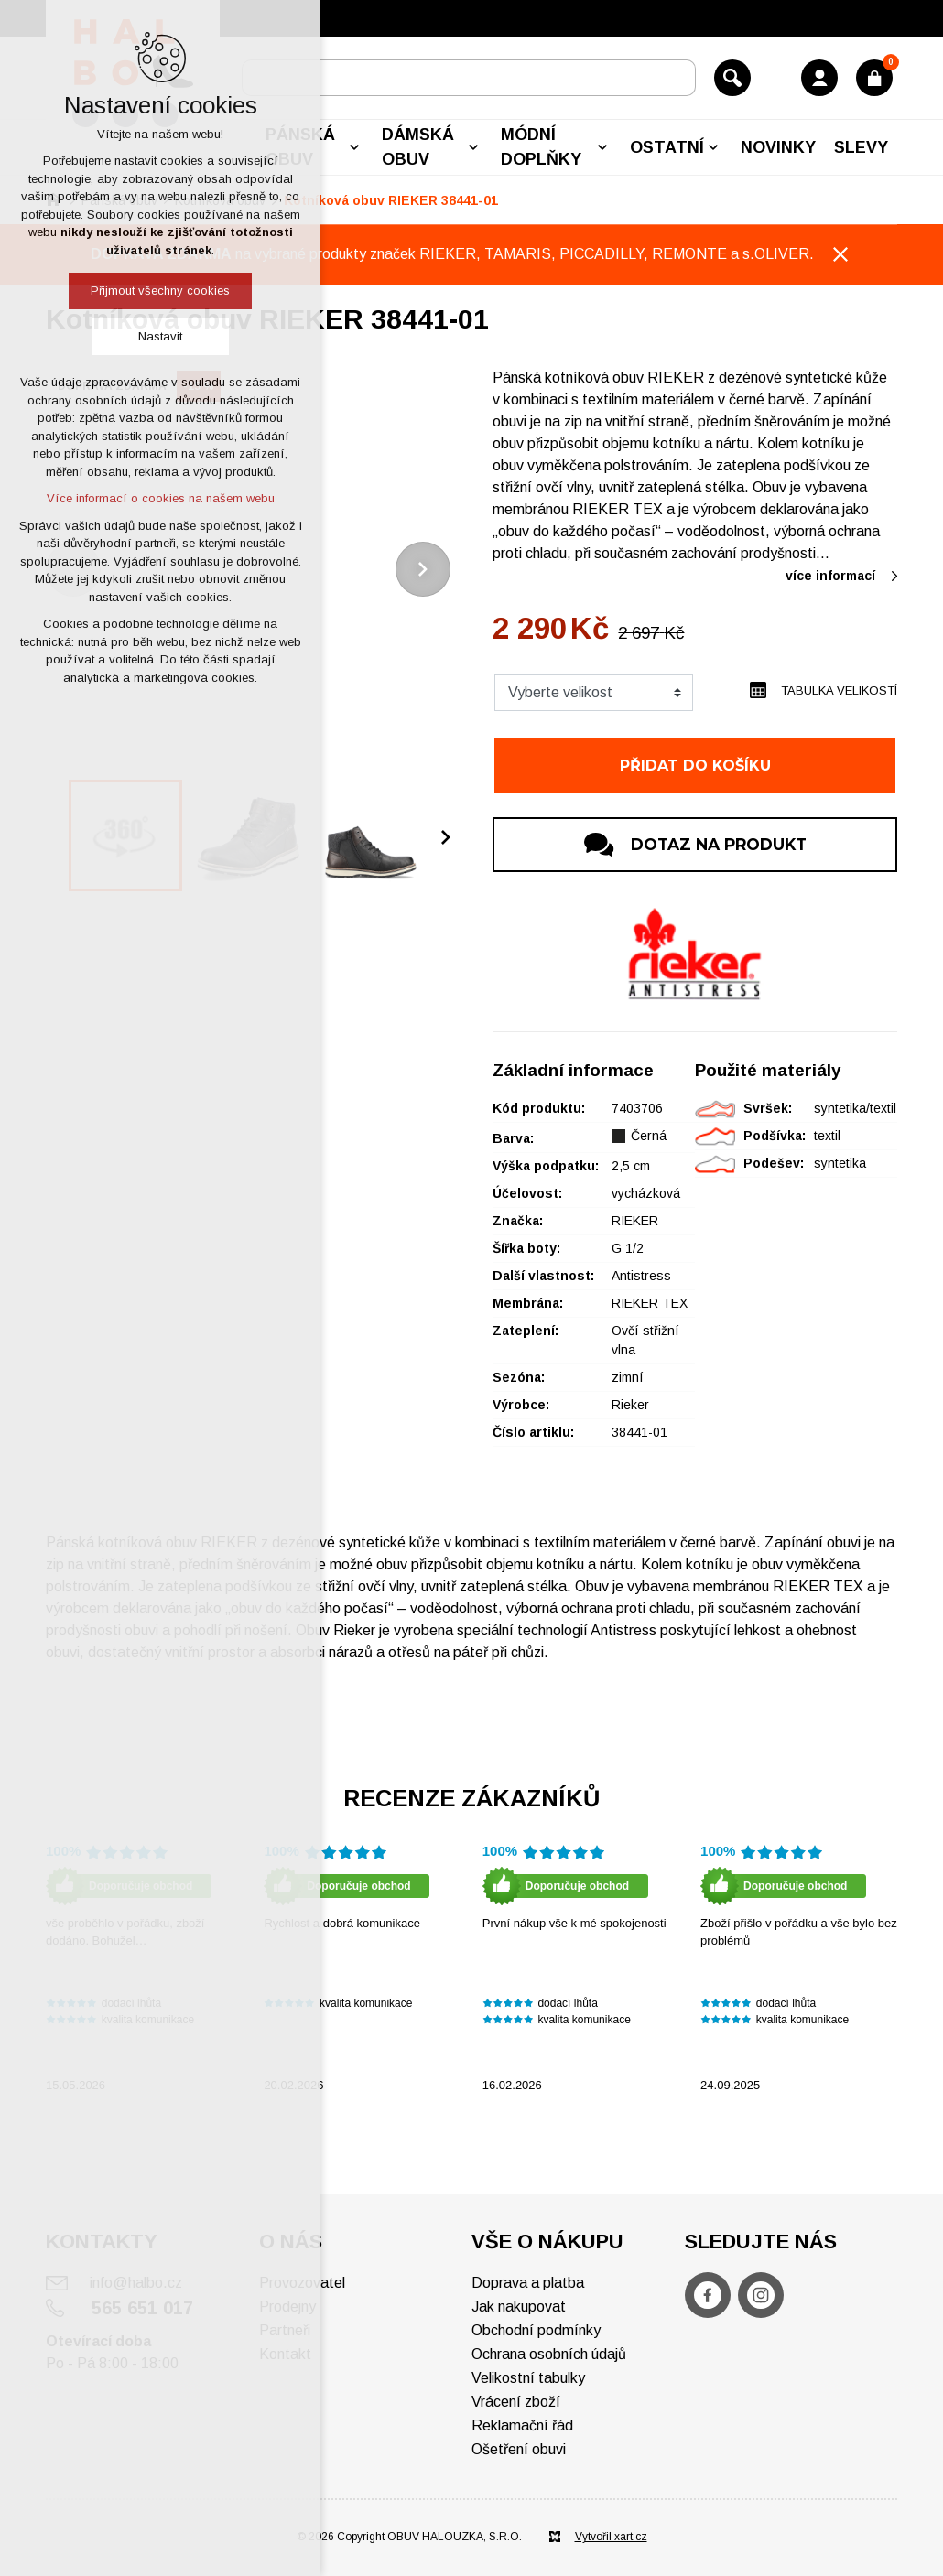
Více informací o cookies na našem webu (161, 498)
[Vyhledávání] (732, 77)
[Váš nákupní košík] (874, 77)
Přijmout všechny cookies (160, 290)
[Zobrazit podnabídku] (354, 147)
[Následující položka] (423, 569)
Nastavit (160, 336)
